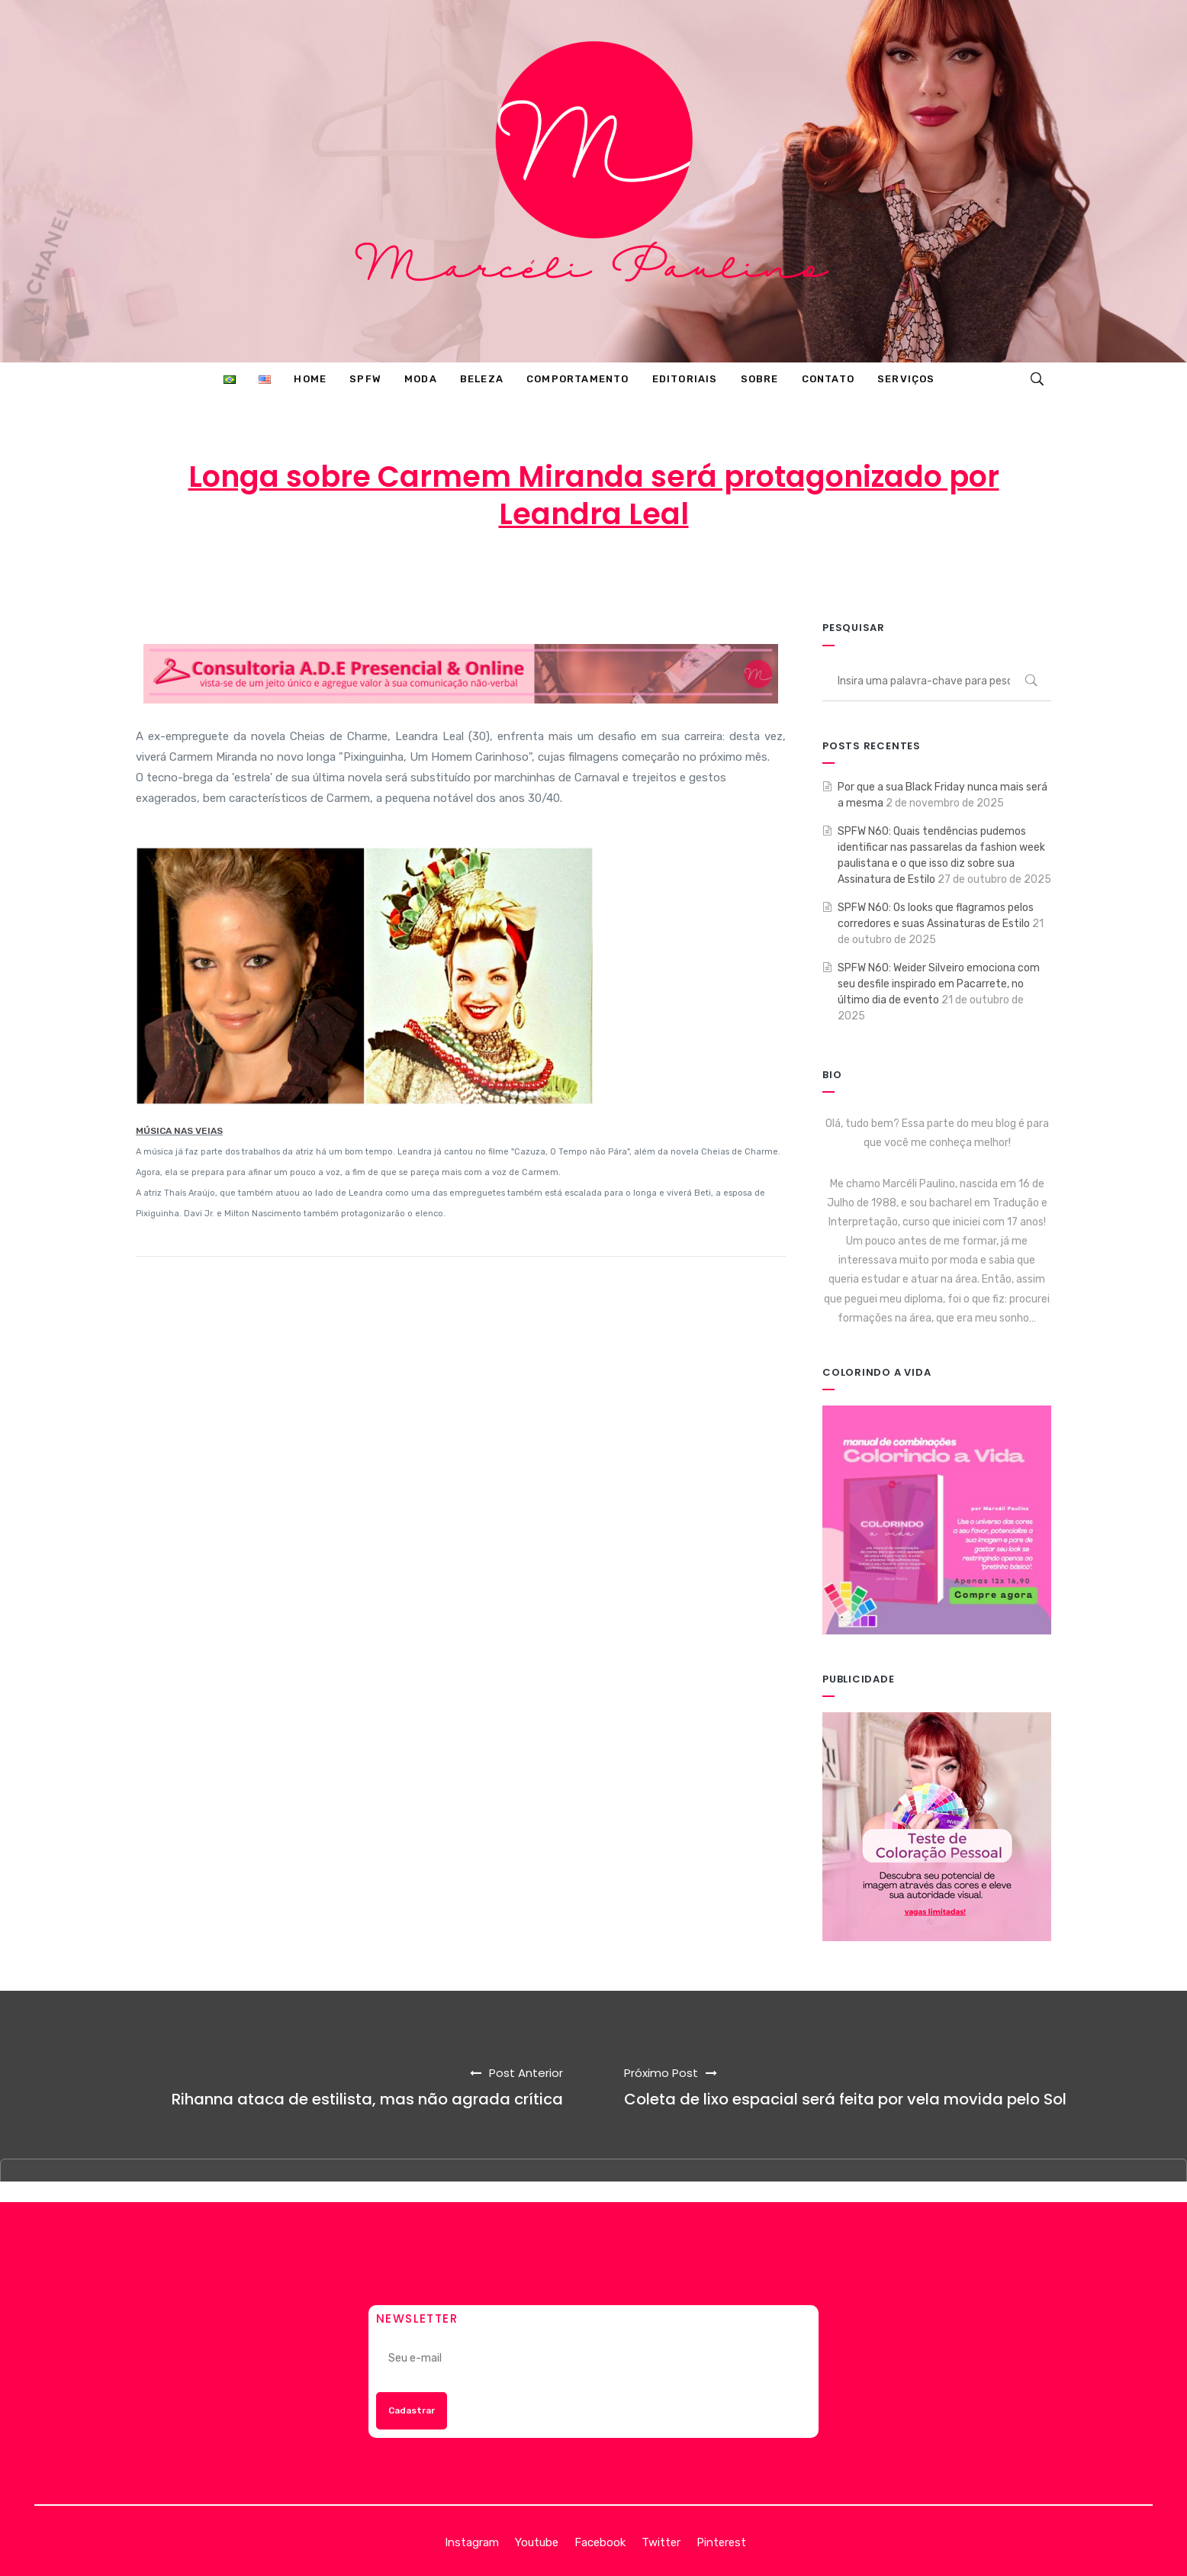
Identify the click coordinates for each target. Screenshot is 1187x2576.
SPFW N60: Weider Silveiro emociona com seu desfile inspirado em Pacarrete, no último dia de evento (939, 983)
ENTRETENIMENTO (726, 575)
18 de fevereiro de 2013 (566, 575)
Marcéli (442, 575)
